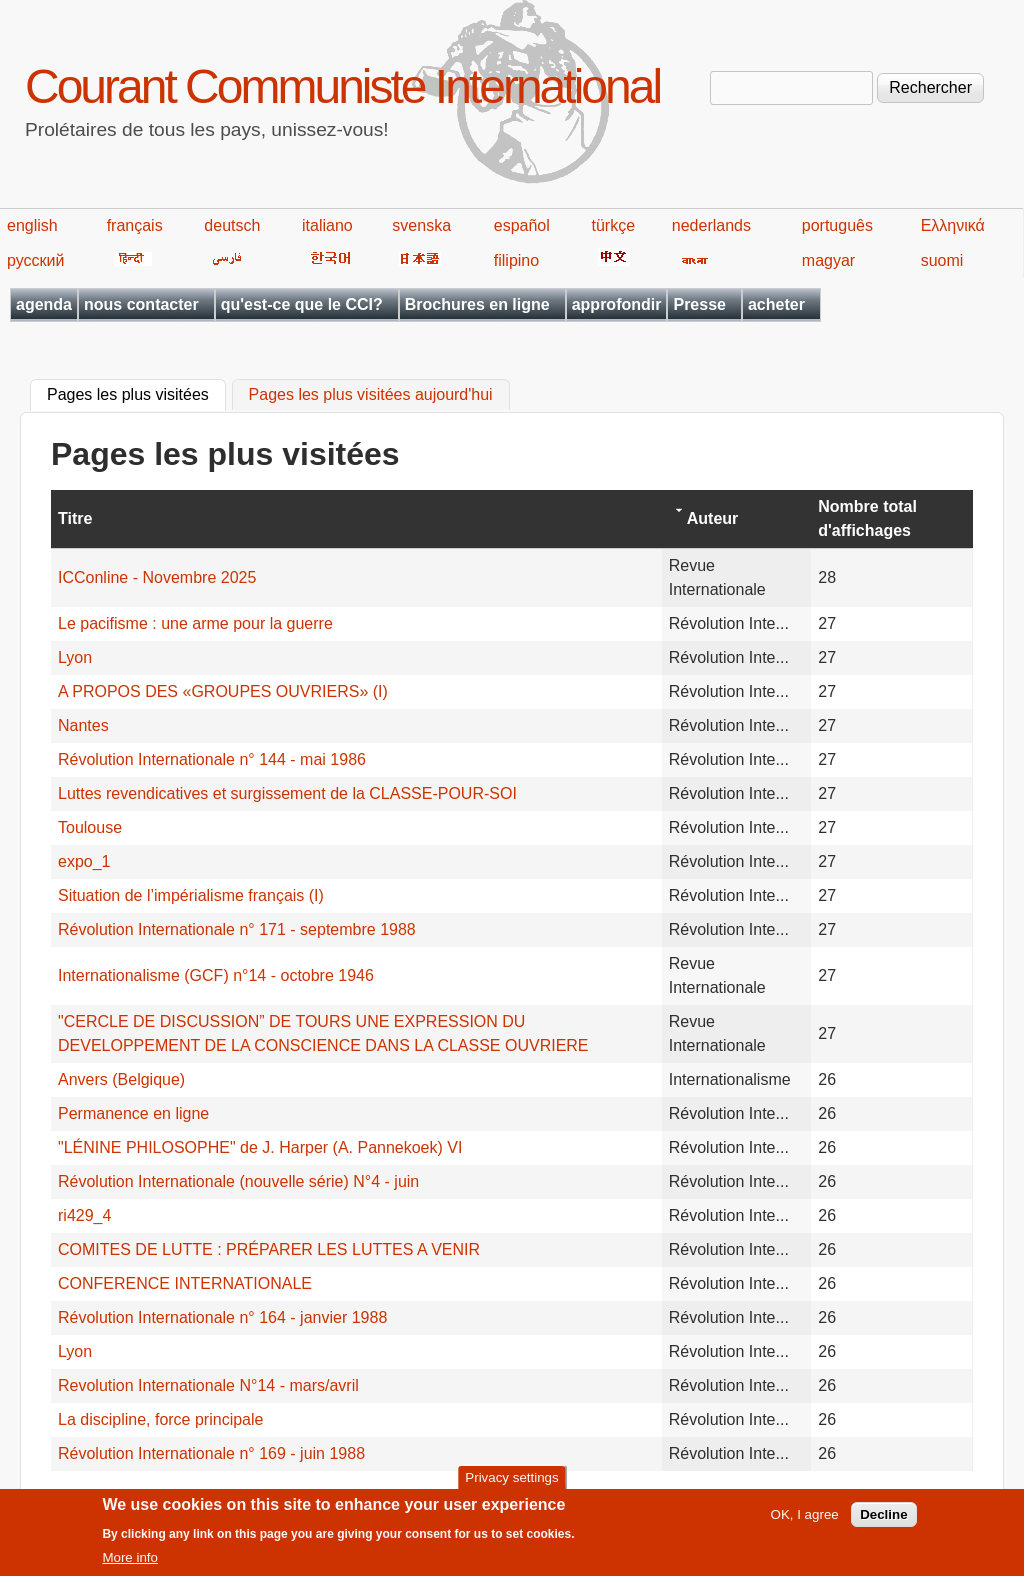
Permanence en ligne (133, 1113)
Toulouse (90, 827)
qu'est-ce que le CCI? (302, 304)
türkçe (613, 225)
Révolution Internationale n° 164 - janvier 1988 (222, 1317)
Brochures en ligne (477, 304)
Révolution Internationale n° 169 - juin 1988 (211, 1453)
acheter (776, 304)
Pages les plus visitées (136, 393)
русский (35, 260)
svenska (421, 225)
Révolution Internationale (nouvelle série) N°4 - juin (238, 1181)
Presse (699, 304)
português (837, 225)
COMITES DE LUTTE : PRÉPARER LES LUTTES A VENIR (269, 1249)
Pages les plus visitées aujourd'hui (371, 395)
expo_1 (84, 861)
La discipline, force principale (160, 1419)
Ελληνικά (953, 225)
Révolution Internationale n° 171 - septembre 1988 (237, 929)
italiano (327, 225)
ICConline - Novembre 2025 (157, 577)
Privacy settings (511, 1482)
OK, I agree (805, 1520)
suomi (942, 260)
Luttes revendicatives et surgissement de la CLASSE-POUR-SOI (287, 793)
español (522, 225)
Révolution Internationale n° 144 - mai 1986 (212, 759)
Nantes (83, 725)
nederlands (711, 225)
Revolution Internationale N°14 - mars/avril (208, 1385)
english (32, 225)
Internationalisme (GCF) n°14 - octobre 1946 (216, 975)
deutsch (232, 225)
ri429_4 (84, 1215)
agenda (44, 304)
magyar (828, 260)
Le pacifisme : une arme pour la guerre (195, 623)
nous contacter (141, 304)
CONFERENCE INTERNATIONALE (185, 1283)
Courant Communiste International (342, 86)
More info (130, 1563)
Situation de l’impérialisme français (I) (191, 895)
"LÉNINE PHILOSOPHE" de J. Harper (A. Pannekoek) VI (260, 1147)
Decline (883, 1520)
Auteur (713, 518)
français (135, 225)
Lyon (75, 657)
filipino (516, 260)
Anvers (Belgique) (121, 1079)
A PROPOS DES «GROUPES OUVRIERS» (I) (223, 691)
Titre (75, 518)
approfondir (617, 304)
